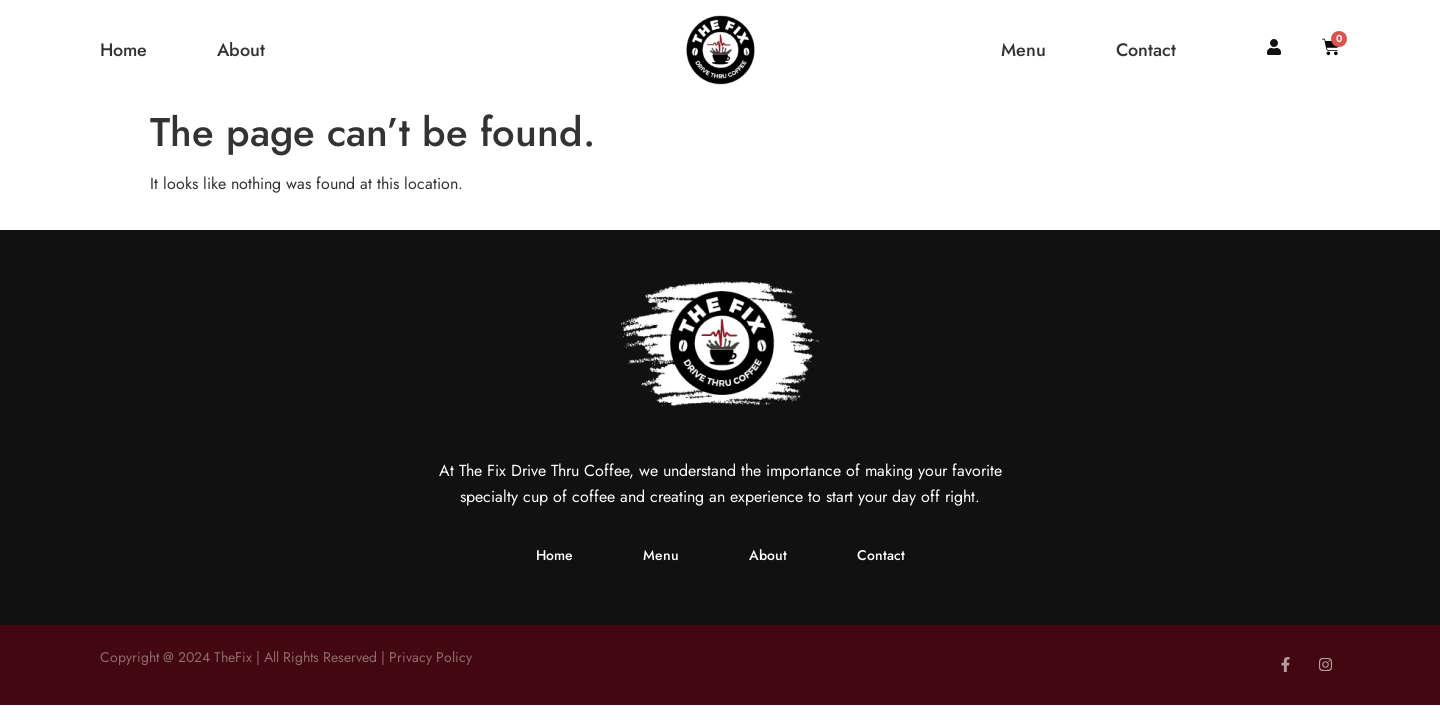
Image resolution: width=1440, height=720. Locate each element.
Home (123, 50)
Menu (1023, 50)
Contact (1146, 50)
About (241, 50)
